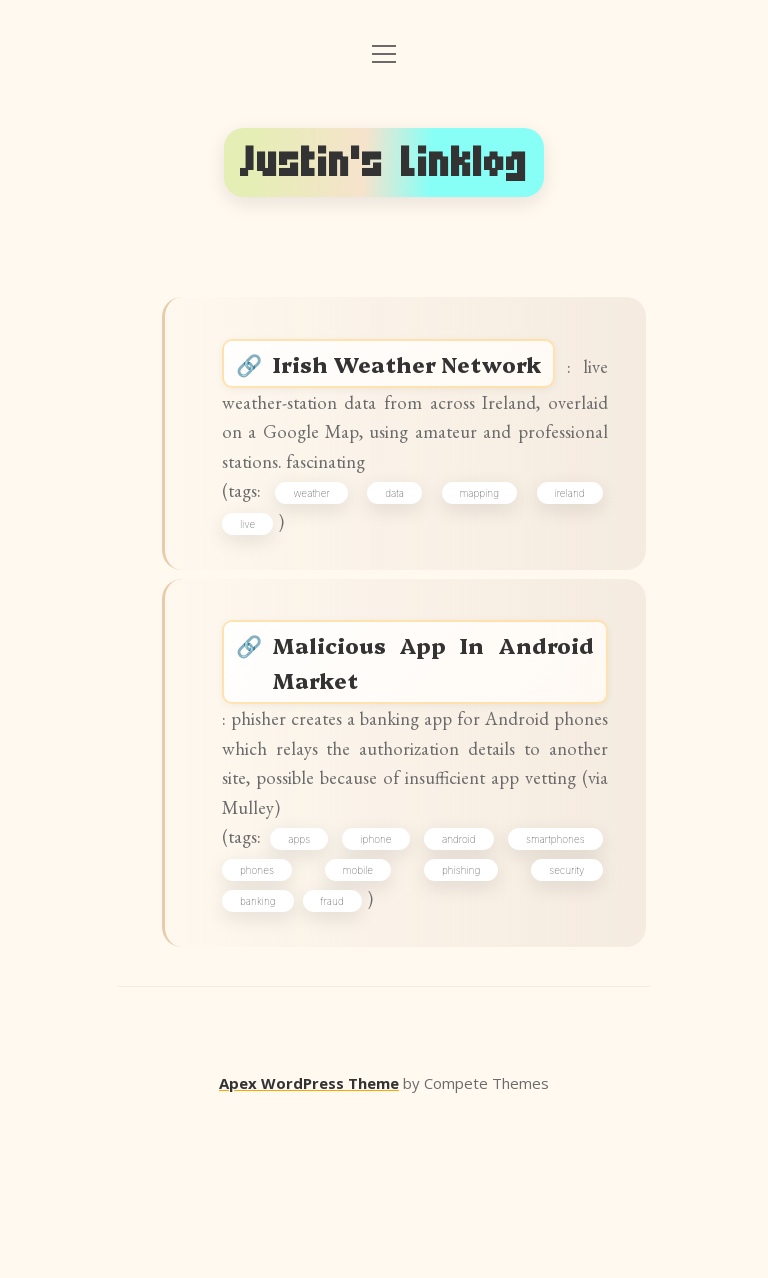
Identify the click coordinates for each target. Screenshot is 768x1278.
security (268, 1059)
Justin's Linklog (384, 162)
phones (381, 1024)
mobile (468, 1024)
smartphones (280, 1024)
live (258, 595)
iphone (449, 989)
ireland (562, 559)
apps (346, 989)
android (560, 989)
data (400, 559)
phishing (558, 1024)
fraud (423, 1059)
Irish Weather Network (427, 371)
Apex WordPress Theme (309, 1249)
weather (324, 559)
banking (349, 1059)
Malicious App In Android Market (436, 749)
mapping (478, 559)
